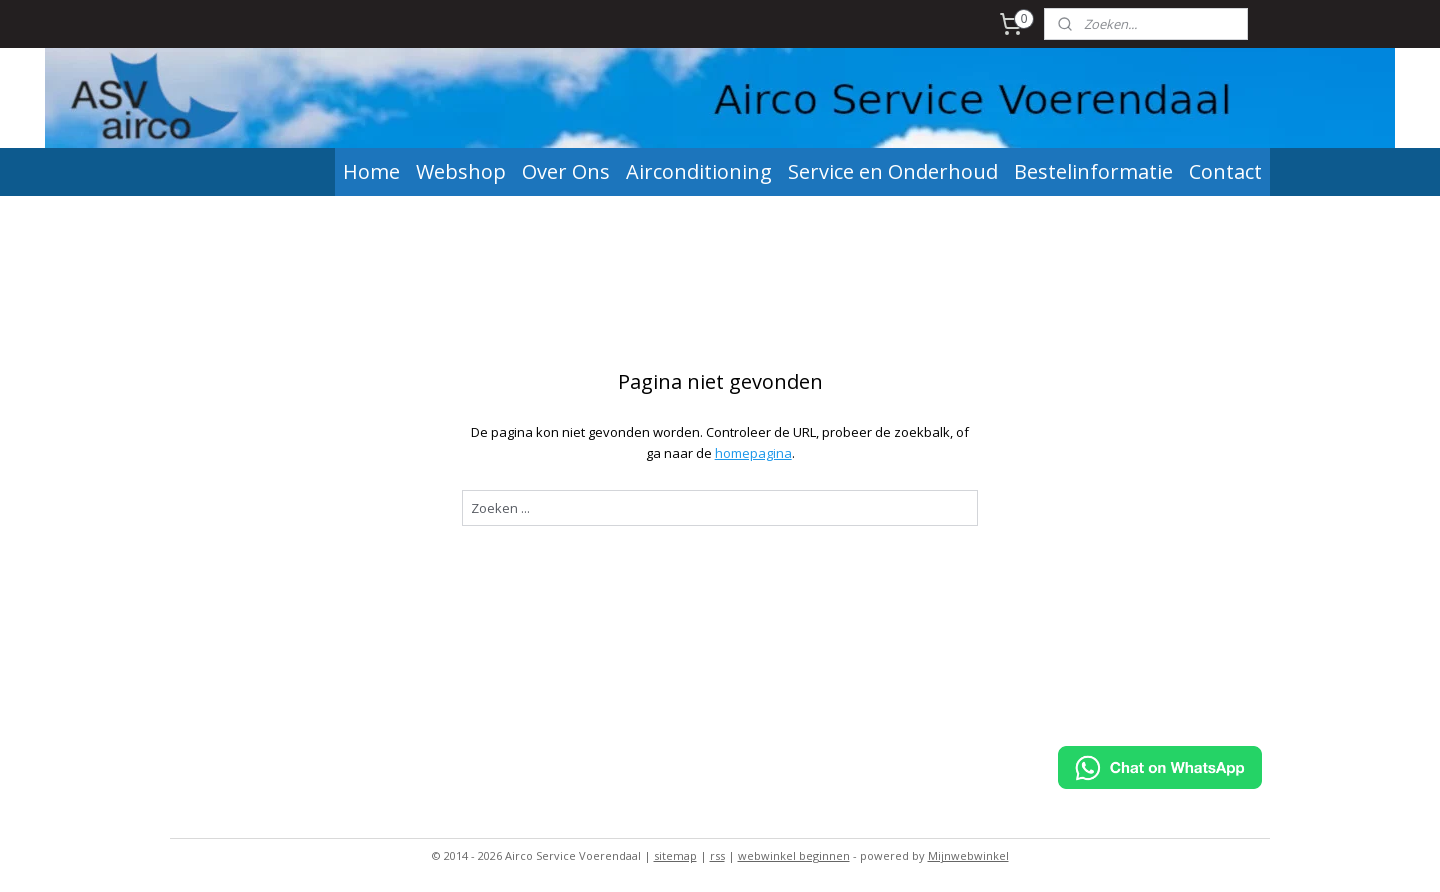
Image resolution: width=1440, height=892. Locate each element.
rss (717, 855)
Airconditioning (699, 171)
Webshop (461, 171)
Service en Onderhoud (893, 171)
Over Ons (566, 171)
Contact (1225, 171)
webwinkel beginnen (794, 855)
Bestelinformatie (1093, 171)
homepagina (752, 453)
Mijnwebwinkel (968, 855)
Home (371, 171)
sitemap (675, 855)
